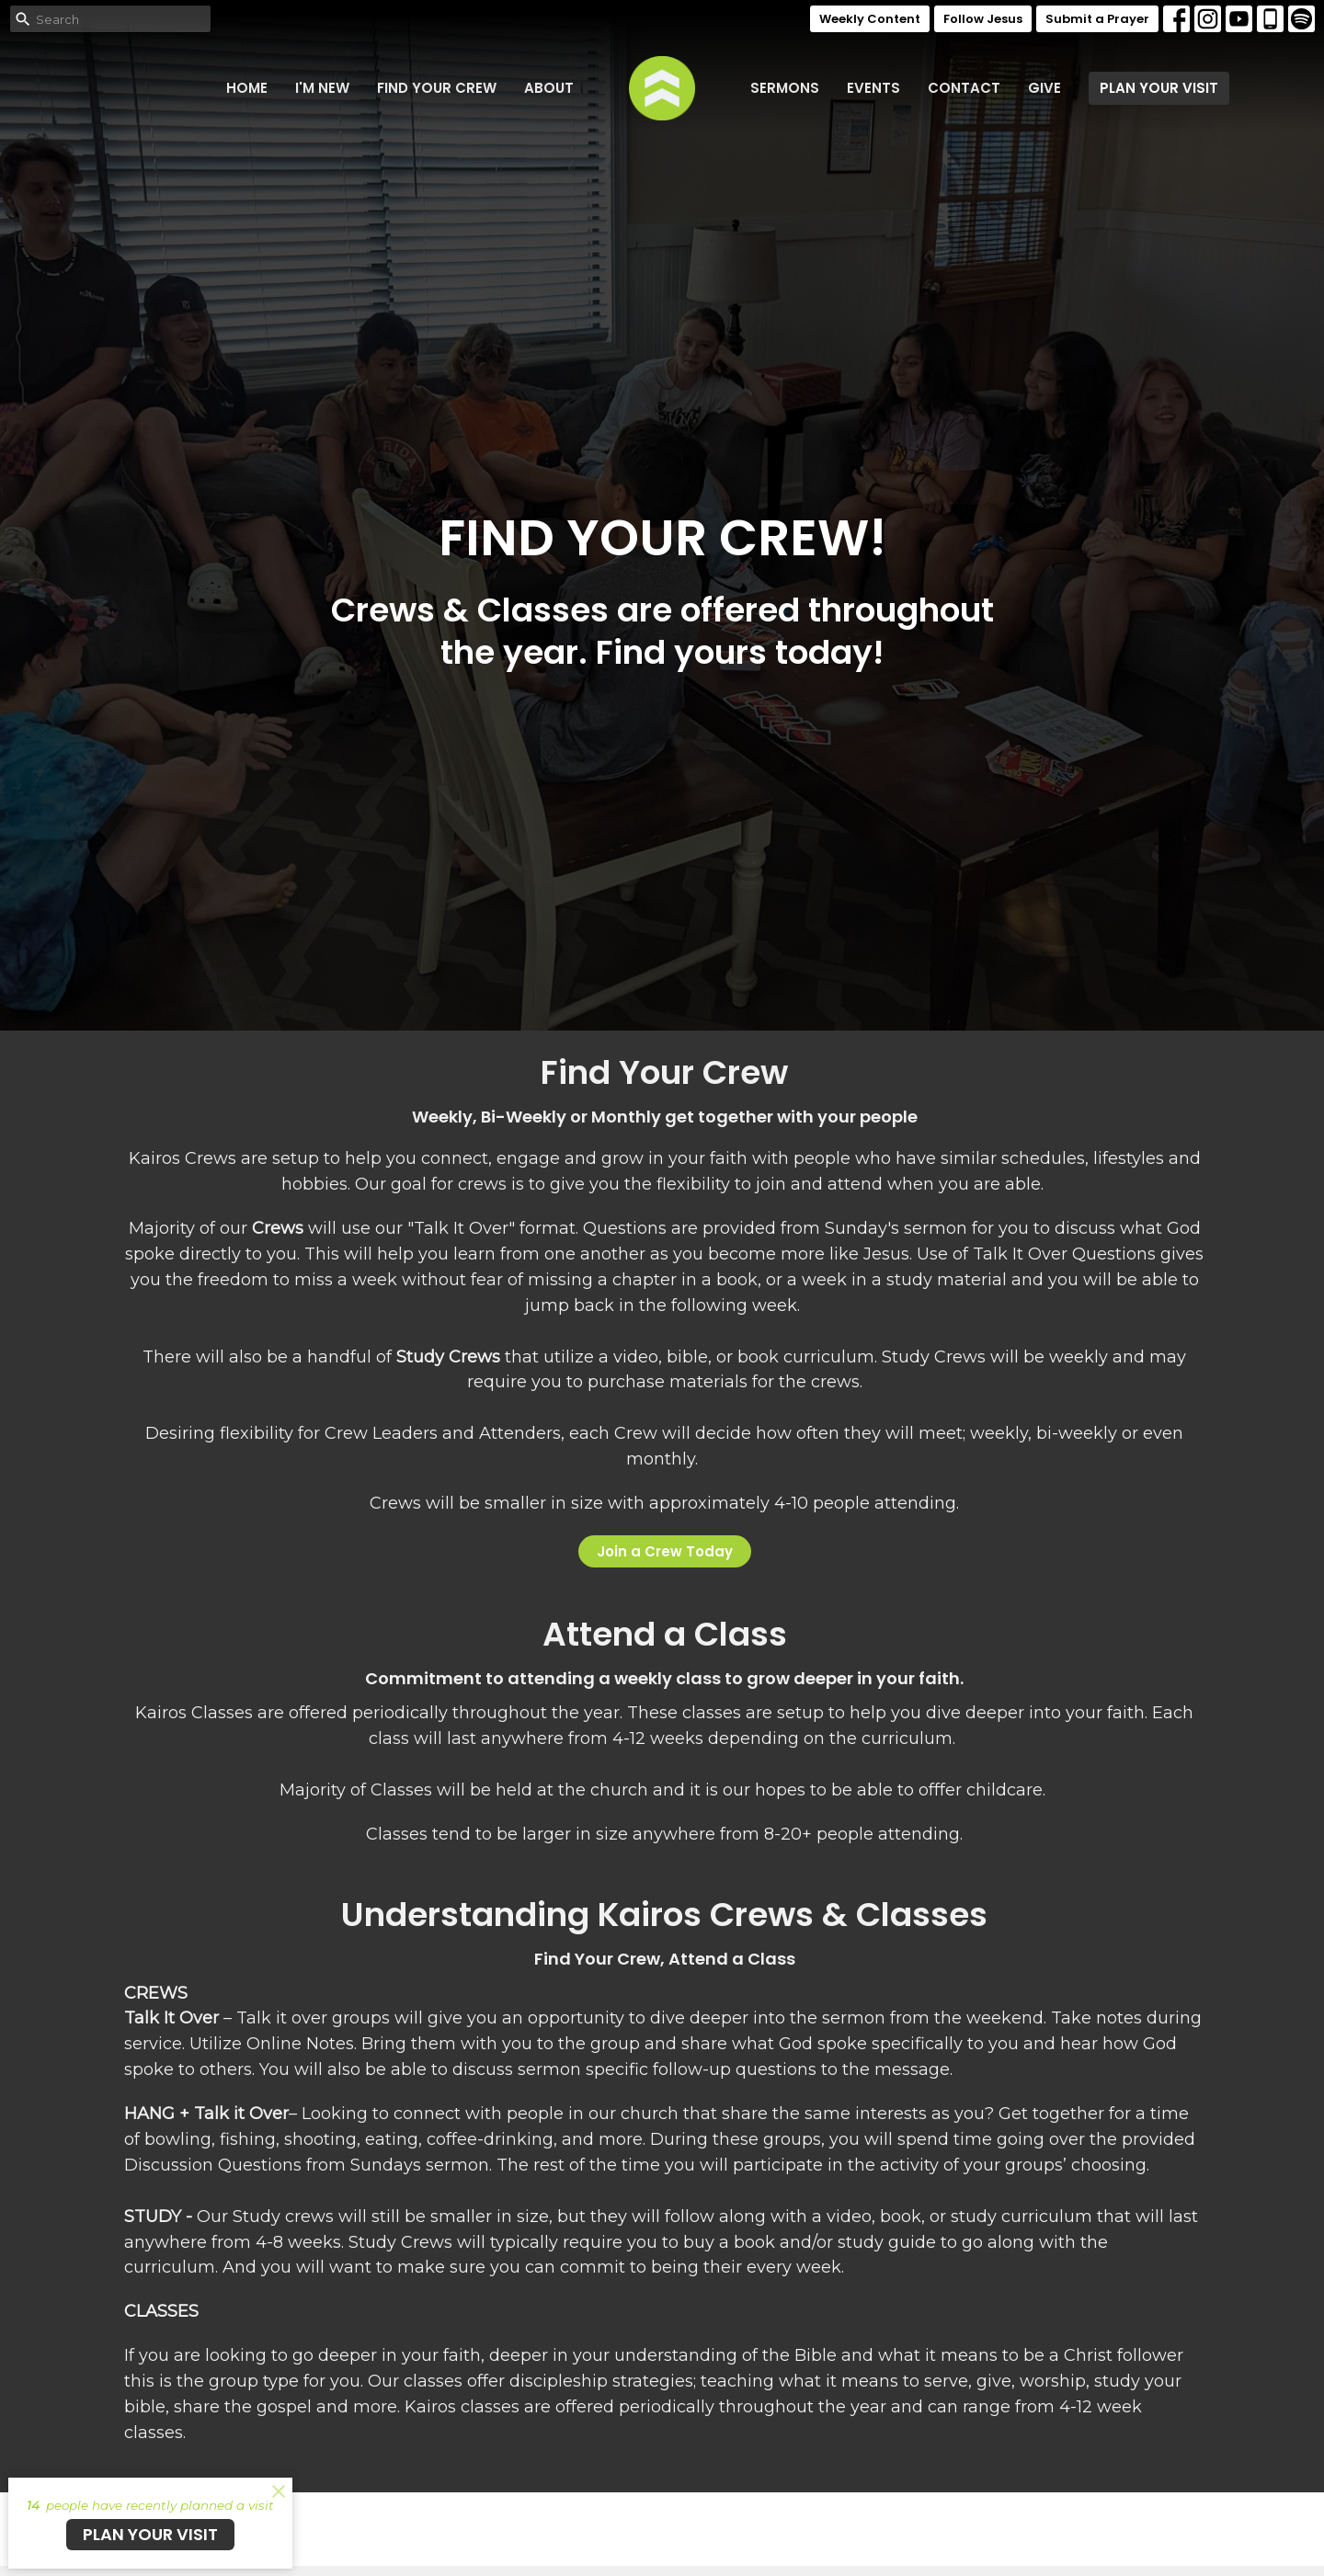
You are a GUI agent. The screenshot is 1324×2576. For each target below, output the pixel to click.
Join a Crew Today (665, 1551)
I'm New (322, 87)
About (549, 87)
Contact (964, 87)
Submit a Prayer (1097, 19)
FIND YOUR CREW (436, 87)
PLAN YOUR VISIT (1159, 87)
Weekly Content (869, 19)
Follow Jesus (982, 19)
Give (1044, 87)
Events (873, 87)
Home (247, 87)
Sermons (784, 87)
